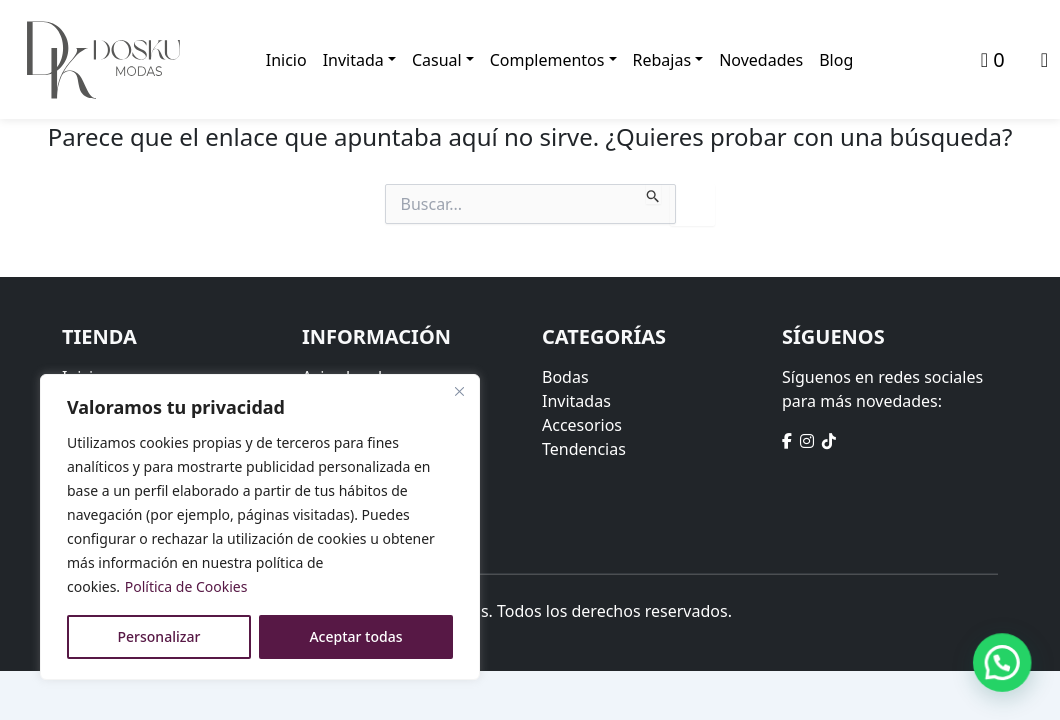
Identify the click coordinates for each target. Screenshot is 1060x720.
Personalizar (159, 636)
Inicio (286, 60)
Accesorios (582, 425)
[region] (260, 527)
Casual (437, 60)
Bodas (565, 377)
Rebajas (662, 60)
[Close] (459, 391)
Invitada (353, 60)
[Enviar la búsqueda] (653, 194)
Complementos (547, 60)
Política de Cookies (186, 586)
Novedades (761, 60)
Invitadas (576, 401)
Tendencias (584, 449)
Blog (836, 60)
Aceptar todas (355, 636)
